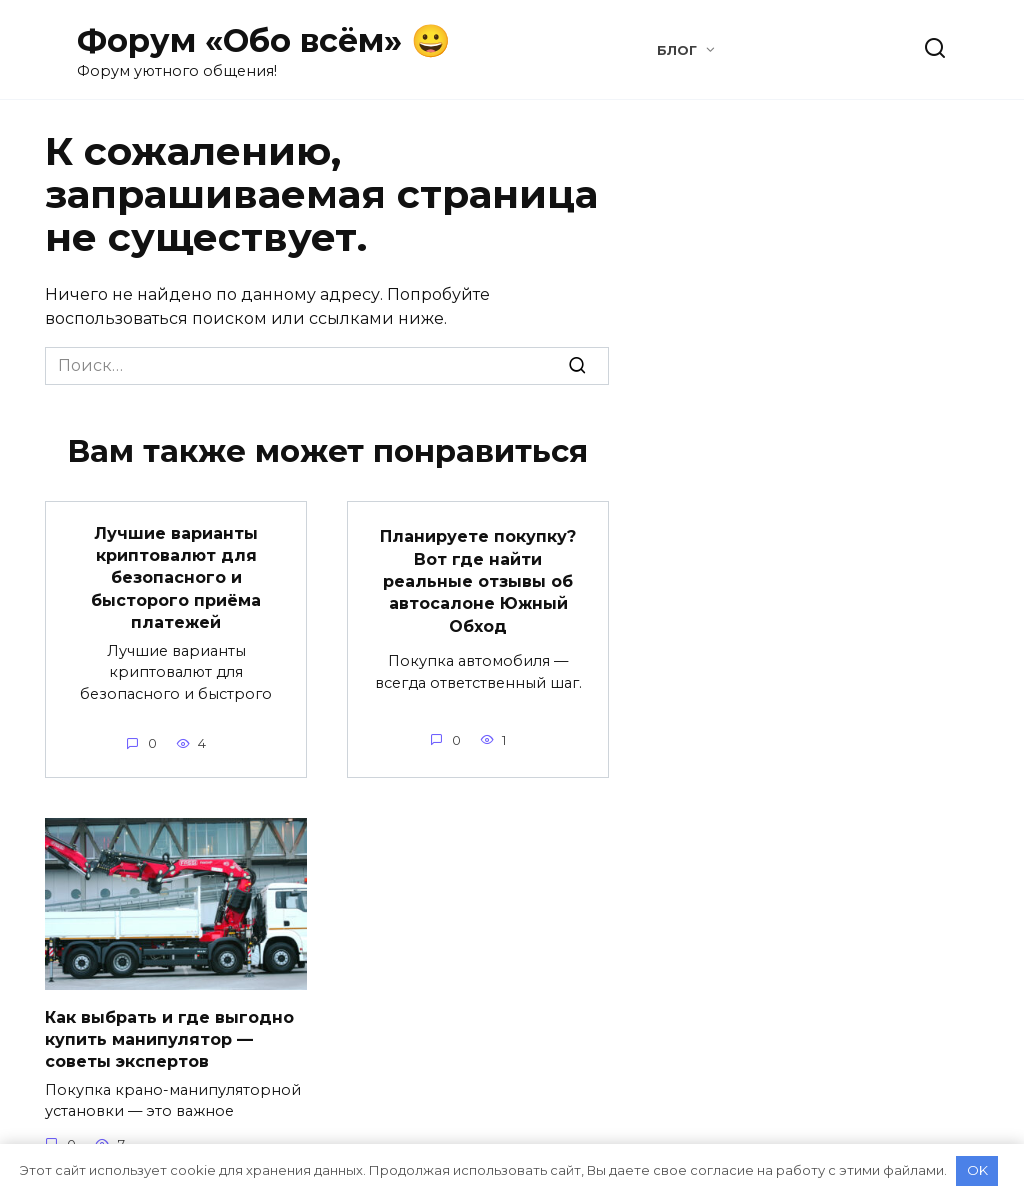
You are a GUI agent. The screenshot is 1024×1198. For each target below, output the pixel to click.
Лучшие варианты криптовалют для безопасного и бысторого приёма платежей (176, 577)
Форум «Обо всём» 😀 (264, 40)
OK (977, 1170)
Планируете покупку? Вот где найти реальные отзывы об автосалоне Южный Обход (478, 581)
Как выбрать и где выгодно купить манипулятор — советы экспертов (169, 1039)
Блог (677, 50)
